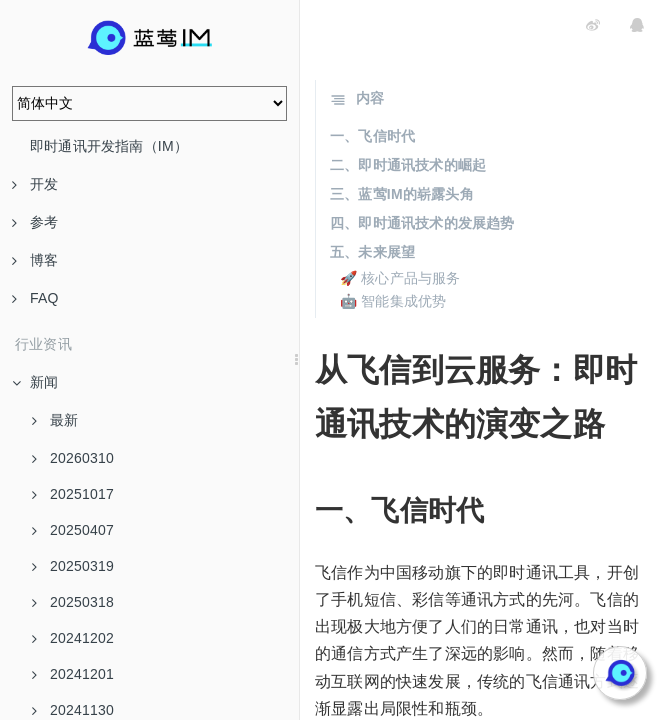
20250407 (73, 530)
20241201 (73, 674)
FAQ (35, 298)
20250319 (73, 566)
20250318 (73, 602)
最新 (55, 420)
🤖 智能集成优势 (393, 301)
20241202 (73, 638)
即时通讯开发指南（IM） (109, 146)
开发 (35, 184)
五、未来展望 (372, 252)
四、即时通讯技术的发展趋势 (422, 223)
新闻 (35, 382)
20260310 (73, 458)
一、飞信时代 (372, 136)
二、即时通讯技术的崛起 (408, 165)
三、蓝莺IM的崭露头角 (402, 194)
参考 (35, 222)
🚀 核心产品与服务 (400, 278)
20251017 (73, 494)
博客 (35, 260)
